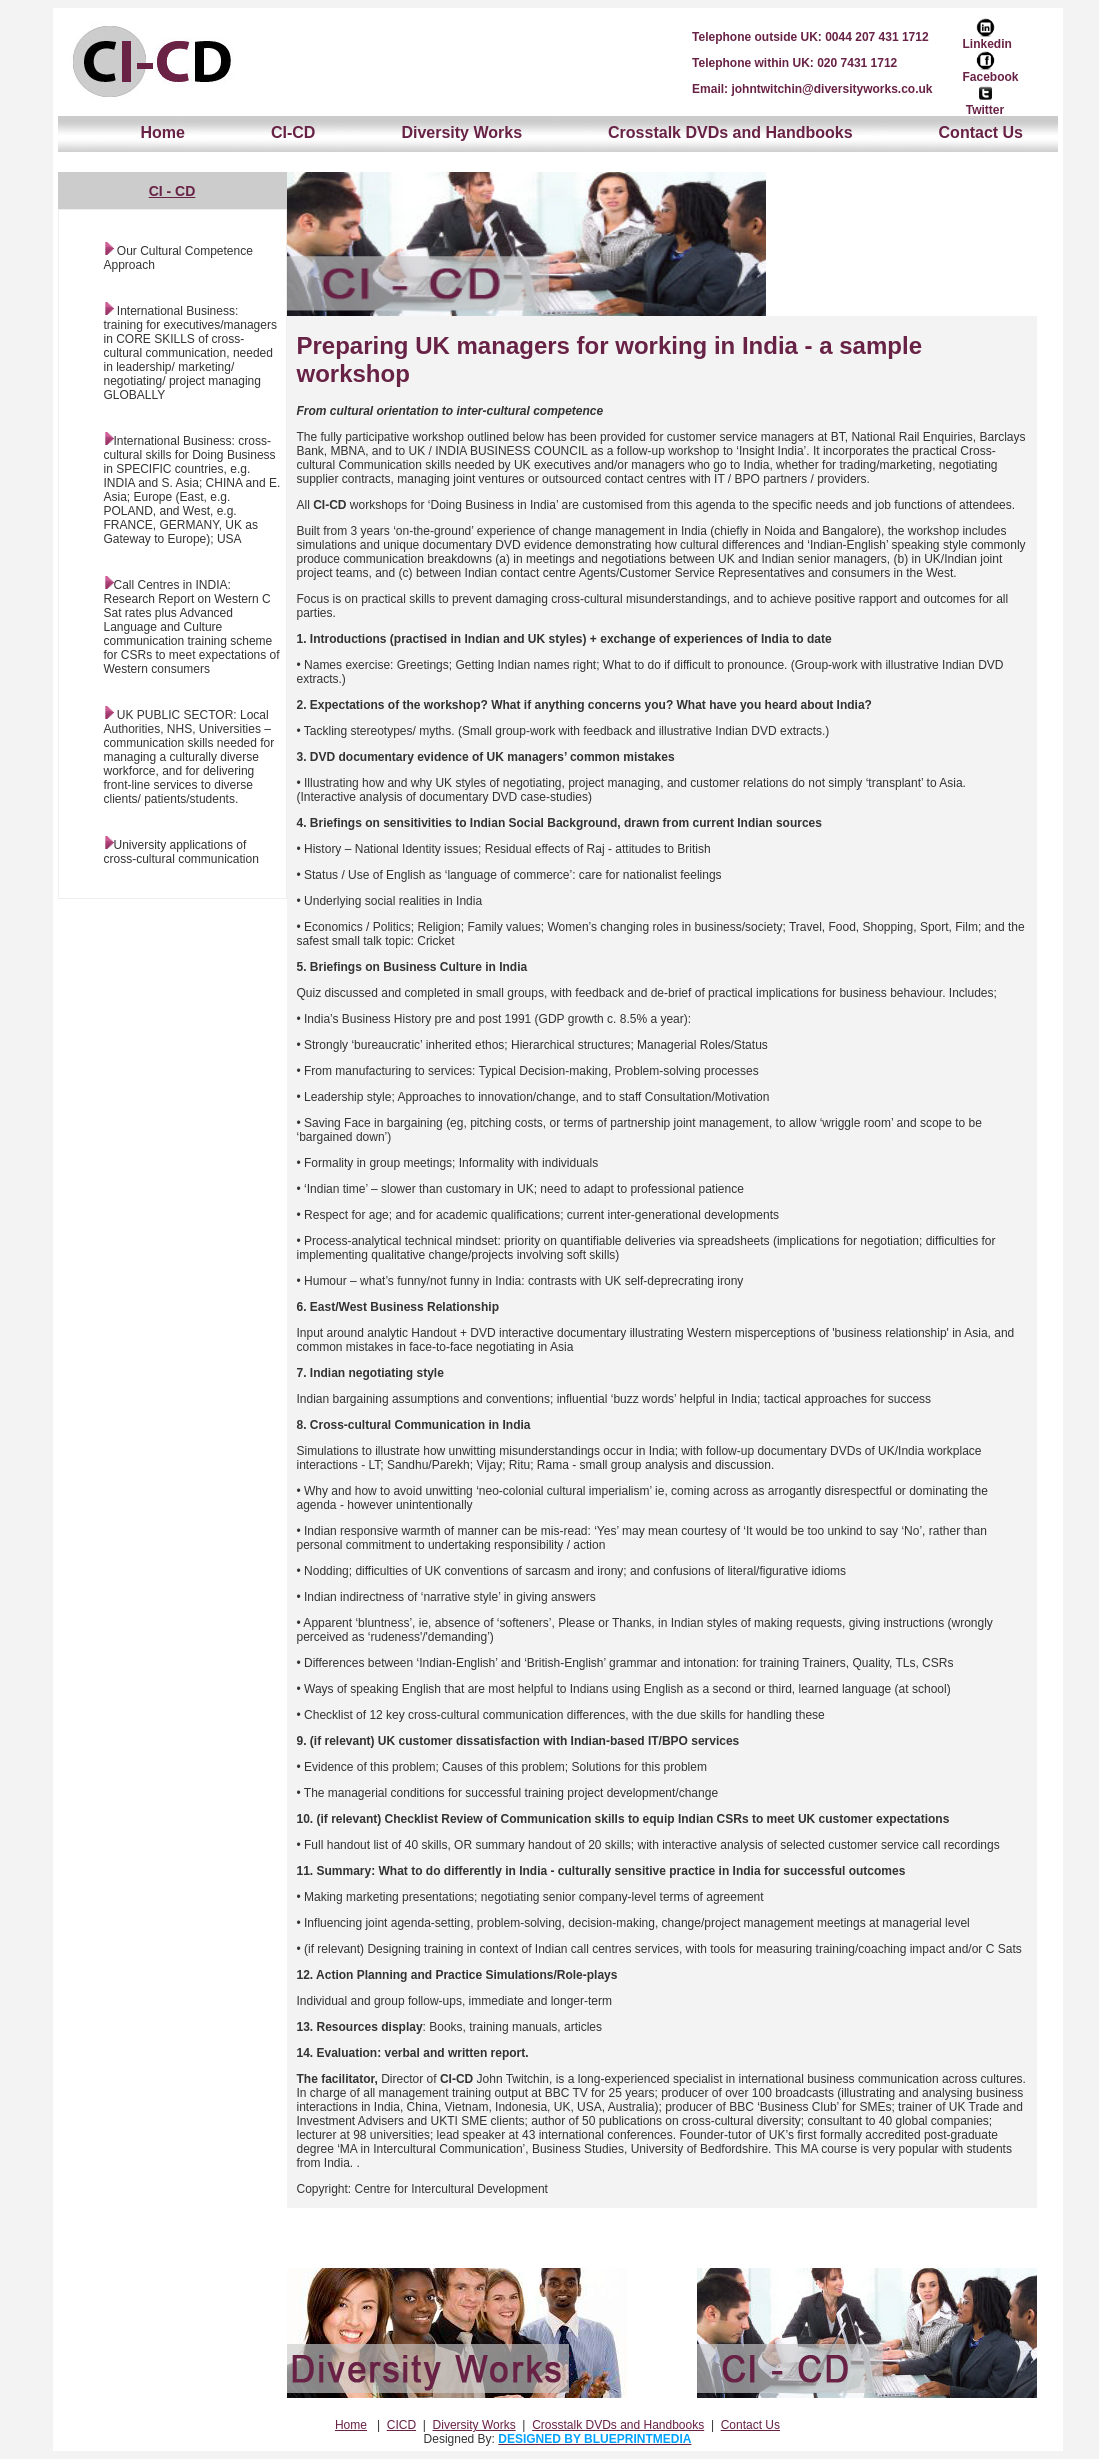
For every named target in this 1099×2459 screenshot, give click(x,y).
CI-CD (293, 132)
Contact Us (981, 132)
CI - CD (172, 191)
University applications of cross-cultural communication (181, 852)
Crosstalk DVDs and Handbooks (730, 132)
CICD (401, 2425)
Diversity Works (461, 132)
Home (163, 132)
